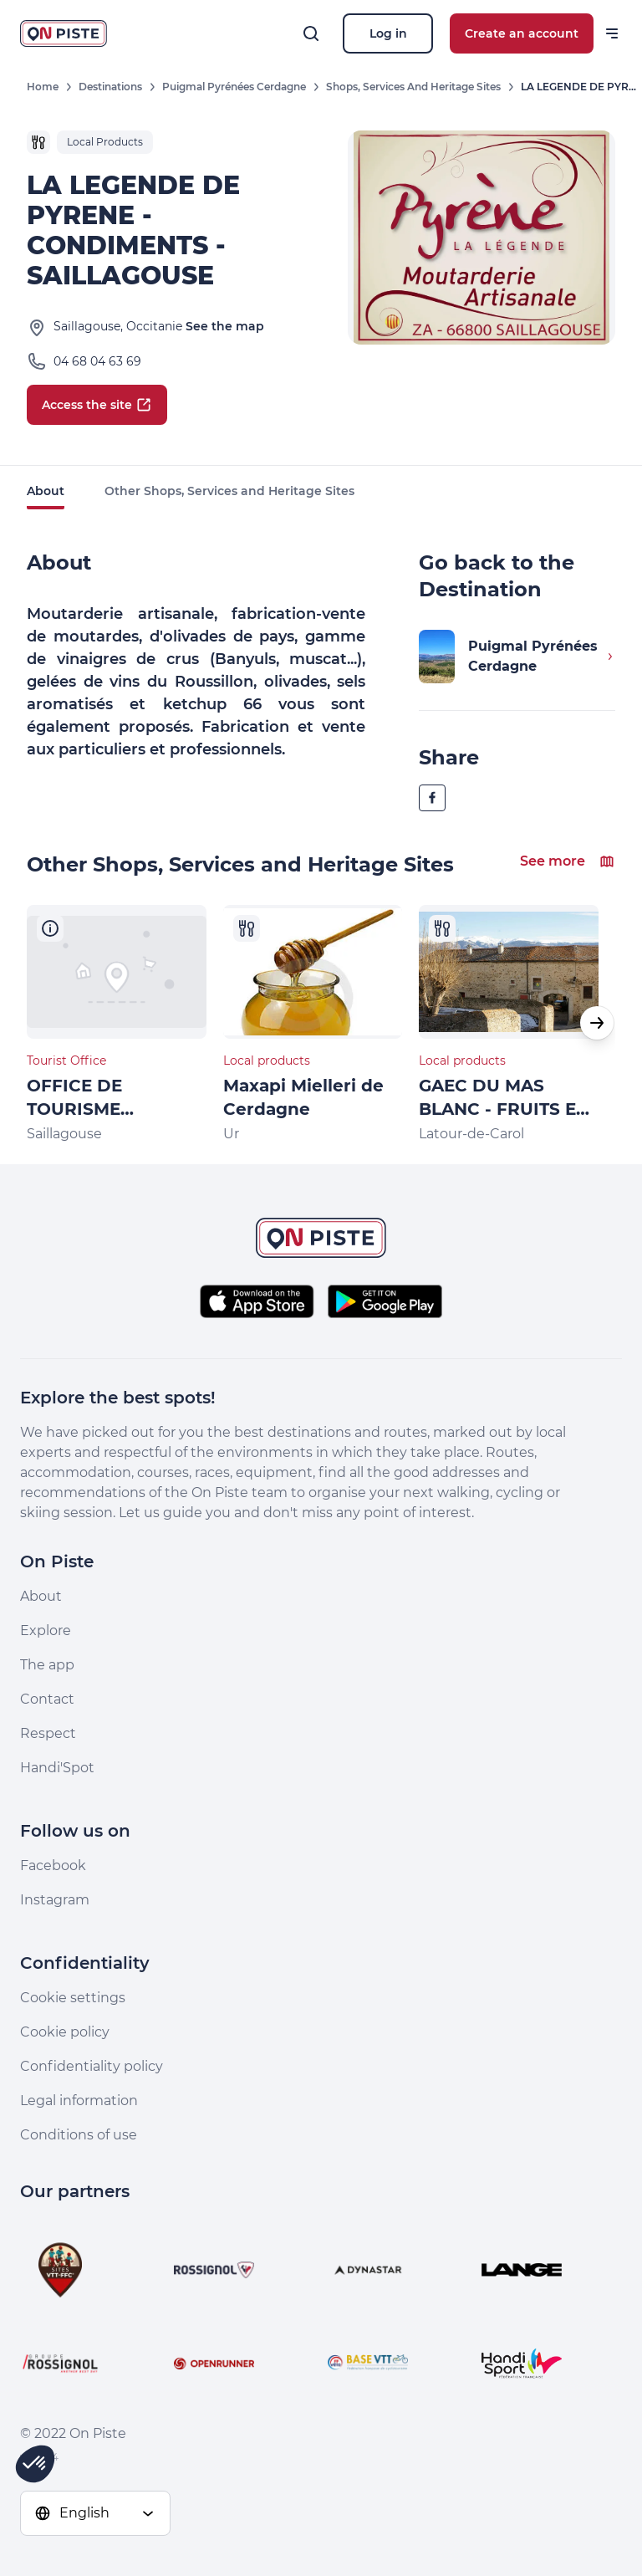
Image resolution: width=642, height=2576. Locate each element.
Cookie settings (72, 1998)
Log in (388, 33)
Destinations (110, 86)
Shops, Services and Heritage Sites (413, 86)
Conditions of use (78, 2135)
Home (43, 86)
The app (47, 1665)
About (45, 490)
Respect (48, 1733)
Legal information (79, 2100)
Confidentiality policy (91, 2066)
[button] (597, 1023)
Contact (47, 1699)
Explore (45, 1630)
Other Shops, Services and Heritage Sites (229, 490)
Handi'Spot (57, 1768)
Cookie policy (65, 2032)
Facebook (53, 1865)
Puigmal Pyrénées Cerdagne (234, 86)
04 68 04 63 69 (97, 361)
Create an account (521, 33)
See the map (225, 326)
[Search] (311, 33)
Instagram (54, 1900)
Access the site (97, 404)
